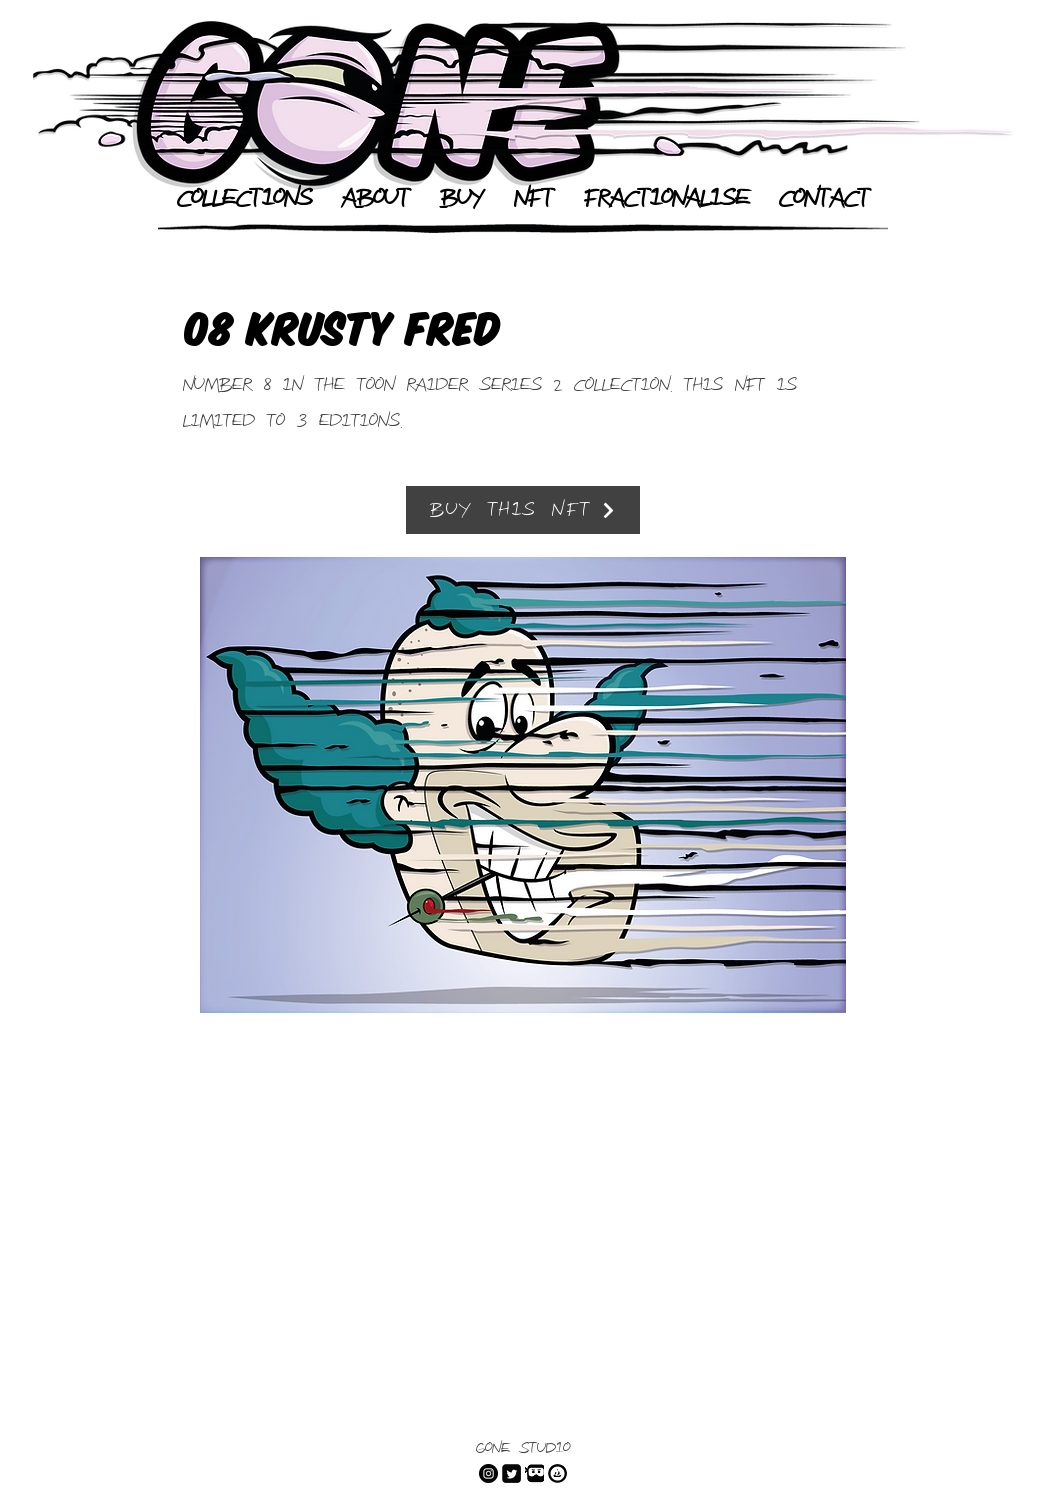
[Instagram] (488, 1473)
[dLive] (534, 1473)
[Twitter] (511, 1473)
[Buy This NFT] (523, 510)
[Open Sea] (557, 1473)
